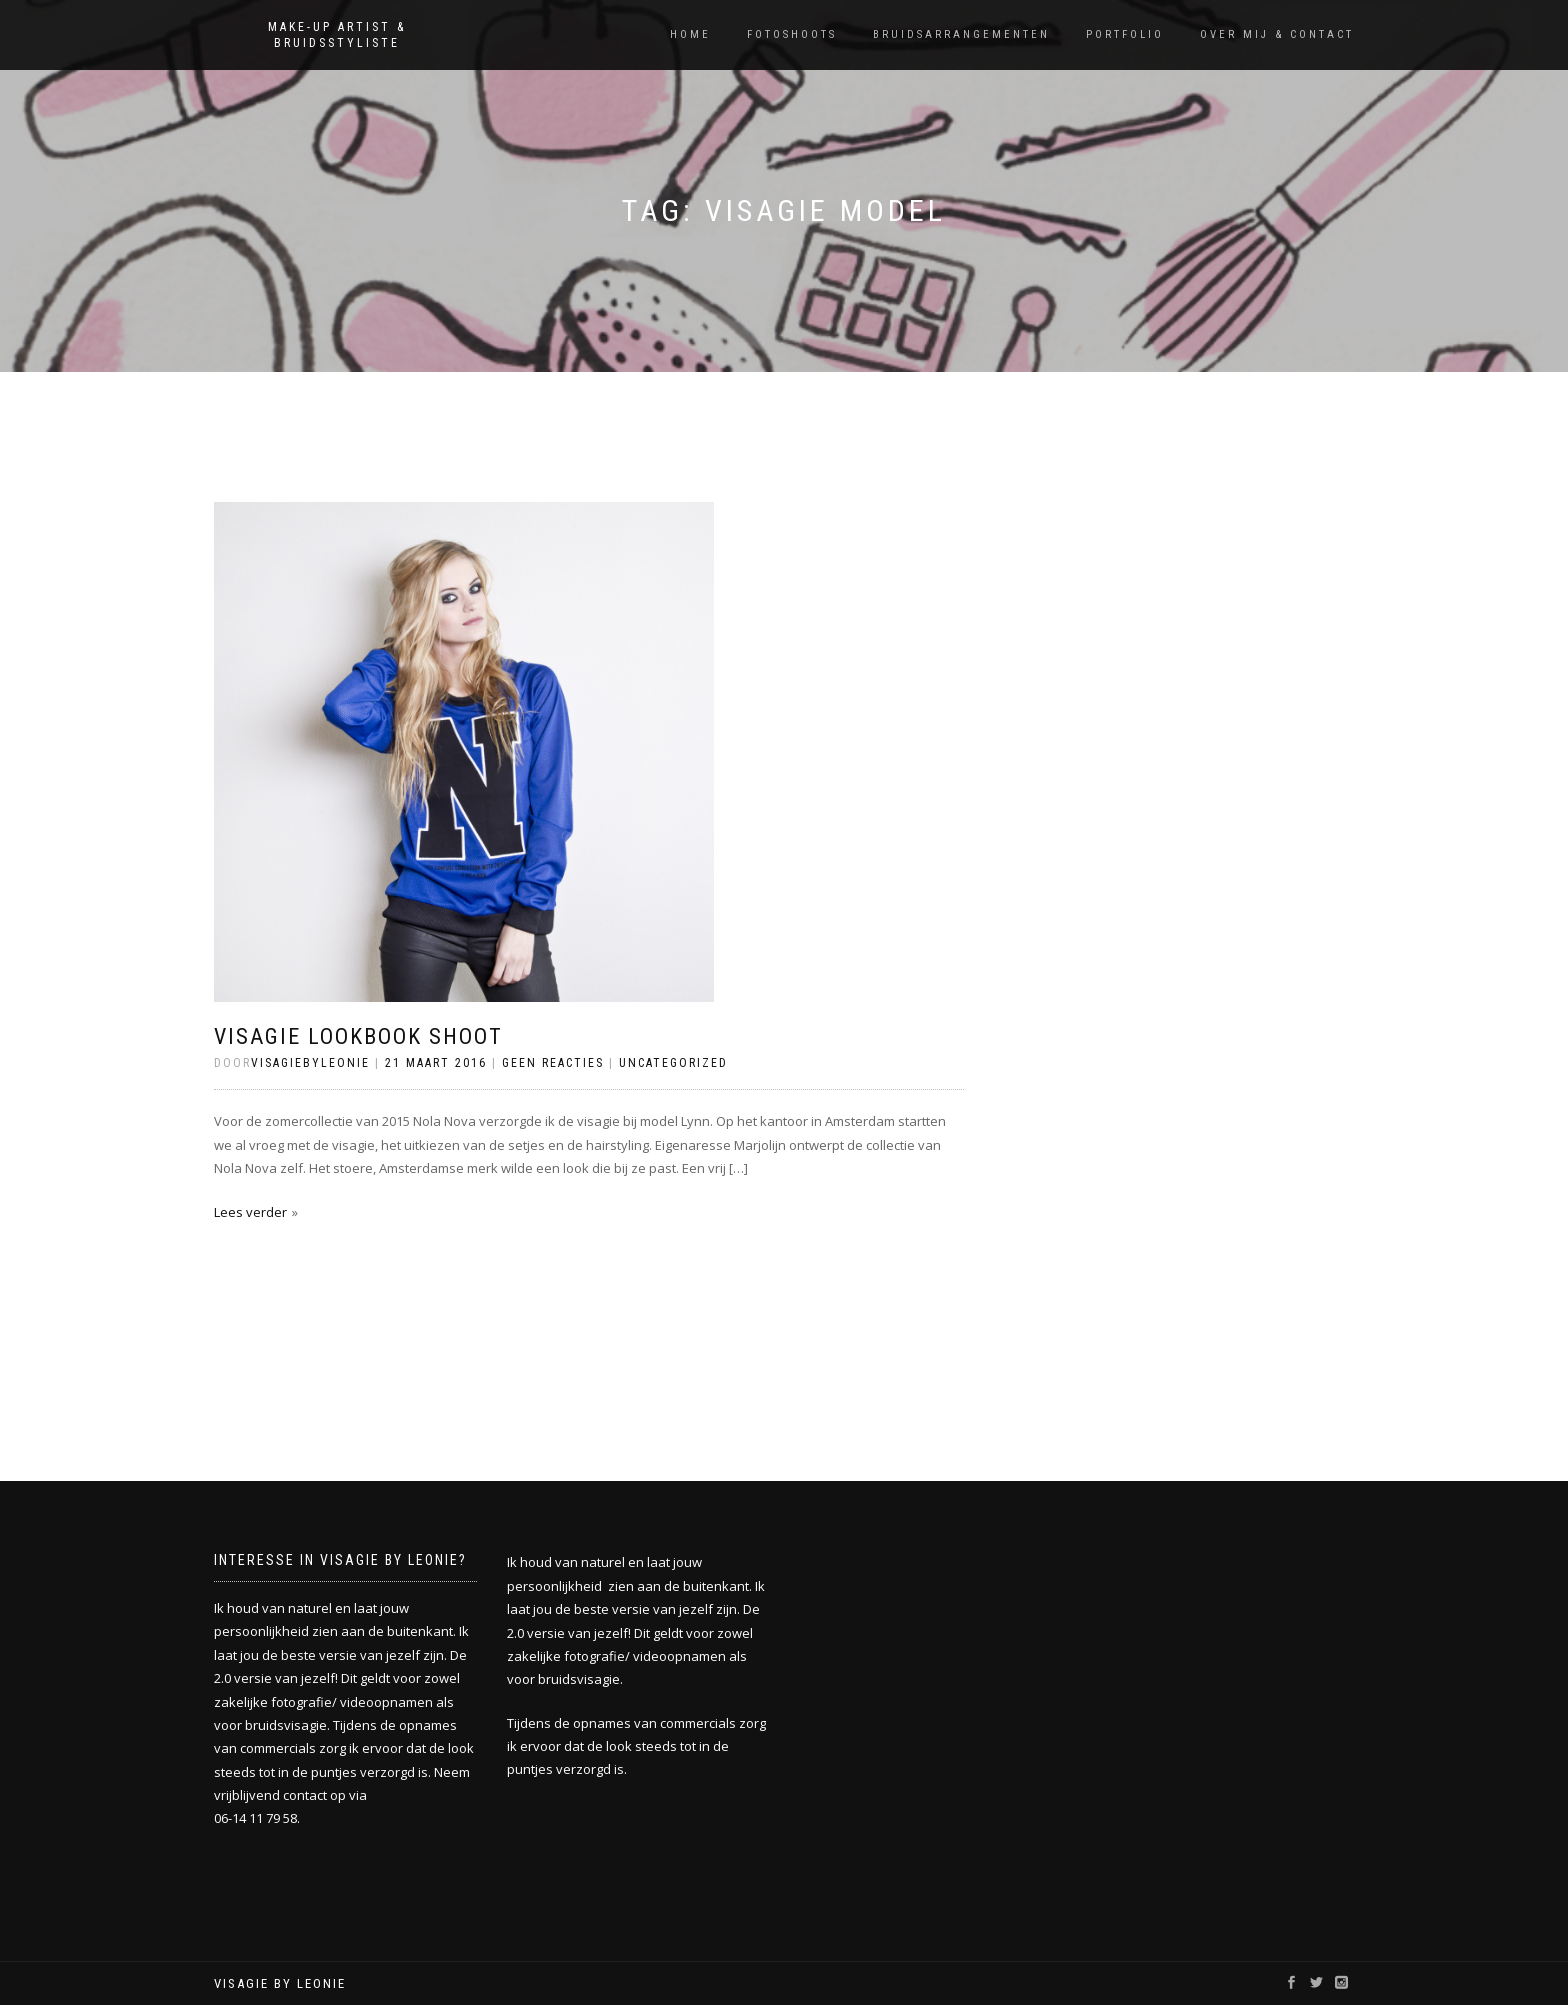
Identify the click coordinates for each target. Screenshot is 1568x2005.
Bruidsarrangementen (961, 34)
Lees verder (250, 1212)
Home (690, 34)
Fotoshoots (792, 34)
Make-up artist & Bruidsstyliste (337, 35)
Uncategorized (673, 1063)
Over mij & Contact (1277, 34)
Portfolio (1125, 34)
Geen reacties (553, 1063)
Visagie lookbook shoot (358, 1036)
